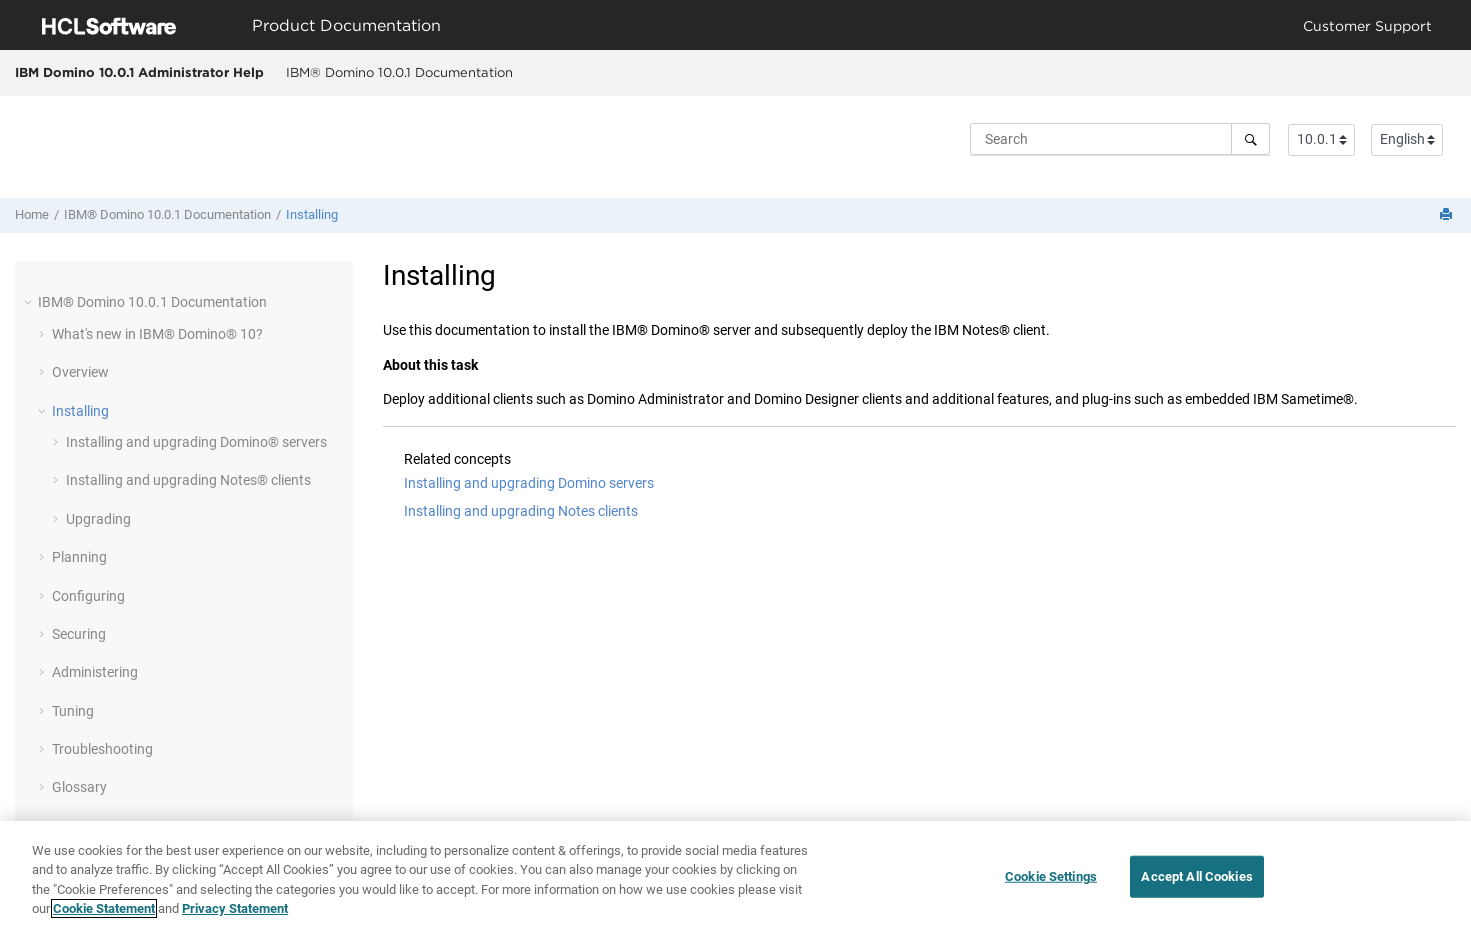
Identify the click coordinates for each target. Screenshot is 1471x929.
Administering (95, 672)
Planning (79, 557)
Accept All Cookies (1196, 876)
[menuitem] (399, 73)
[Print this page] (1448, 215)
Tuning (73, 711)
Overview (80, 372)
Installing (312, 214)
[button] (30, 302)
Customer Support (1367, 25)
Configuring (88, 596)
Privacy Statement (235, 908)
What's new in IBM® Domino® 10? (157, 334)
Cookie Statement (104, 908)
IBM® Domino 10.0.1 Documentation (399, 72)
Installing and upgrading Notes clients (521, 511)
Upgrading (98, 519)
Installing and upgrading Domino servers (529, 483)
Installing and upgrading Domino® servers (196, 442)
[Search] (1250, 139)
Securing (79, 634)
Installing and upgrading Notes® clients (188, 480)
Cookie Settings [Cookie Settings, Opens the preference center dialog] (1051, 876)
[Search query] (1120, 139)
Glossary (79, 787)
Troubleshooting (102, 749)
